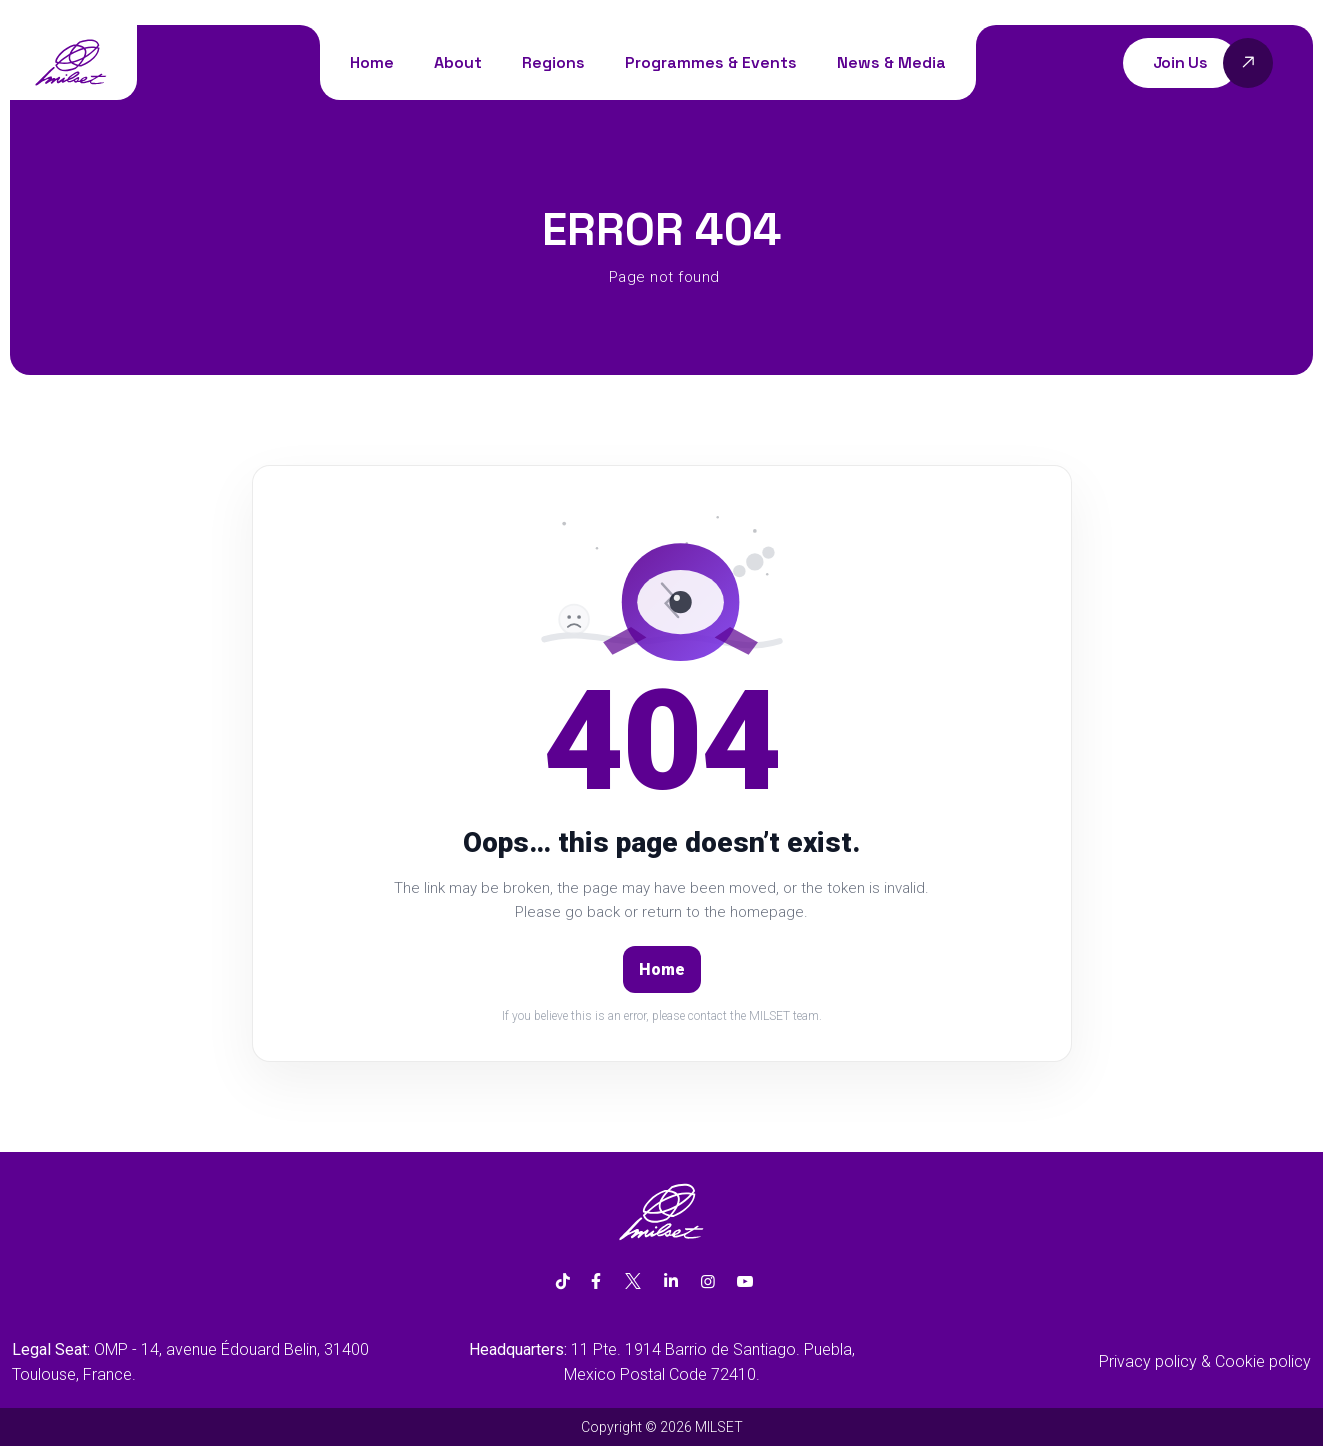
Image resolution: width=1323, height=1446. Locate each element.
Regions (553, 62)
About (458, 62)
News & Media (891, 62)
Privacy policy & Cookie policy (1205, 1361)
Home (372, 62)
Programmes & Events (711, 62)
